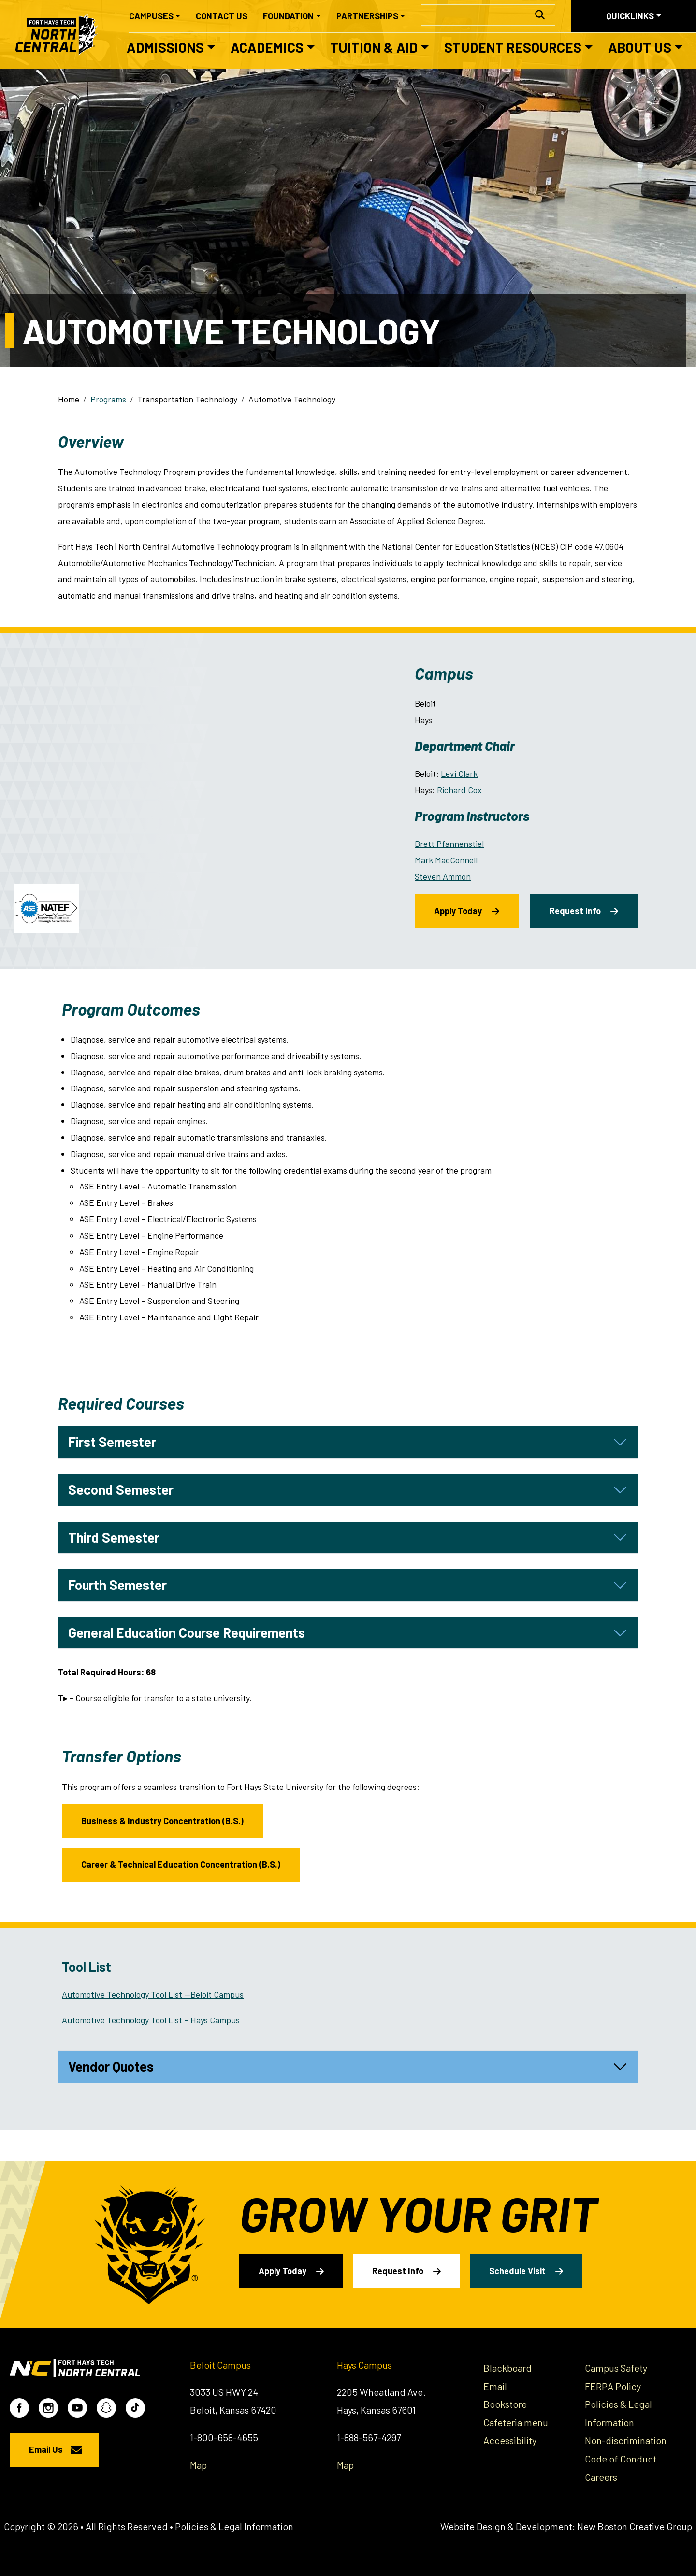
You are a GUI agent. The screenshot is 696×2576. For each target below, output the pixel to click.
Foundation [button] (288, 16)
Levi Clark (459, 773)
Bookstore (505, 2404)
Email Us (46, 2449)
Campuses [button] (151, 16)
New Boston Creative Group (634, 2526)
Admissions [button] (165, 47)
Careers (601, 2477)
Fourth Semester (117, 1584)
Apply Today (458, 910)
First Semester (112, 1441)
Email (495, 2386)
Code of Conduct (620, 2458)
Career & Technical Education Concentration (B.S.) (180, 1864)
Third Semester (114, 1537)
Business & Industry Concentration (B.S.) (162, 1821)
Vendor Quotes (111, 2066)
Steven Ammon (443, 876)
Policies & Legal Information (234, 2526)
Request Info (575, 910)
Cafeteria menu (515, 2422)
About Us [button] (639, 47)
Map (198, 2465)
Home (68, 399)
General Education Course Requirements (186, 1632)
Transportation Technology (187, 399)
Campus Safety (616, 2368)
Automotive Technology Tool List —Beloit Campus (153, 1994)
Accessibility (509, 2440)
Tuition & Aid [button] (374, 47)
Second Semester (121, 1489)
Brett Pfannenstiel (449, 843)
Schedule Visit (517, 2270)
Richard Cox (459, 790)
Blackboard (507, 2368)
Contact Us (221, 16)
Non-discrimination (626, 2440)
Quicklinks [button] (630, 16)
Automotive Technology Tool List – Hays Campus (151, 2020)
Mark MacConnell (446, 860)
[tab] (348, 1442)
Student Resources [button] (512, 47)
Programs (108, 399)
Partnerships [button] (367, 16)
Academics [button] (267, 47)
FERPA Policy (613, 2386)
